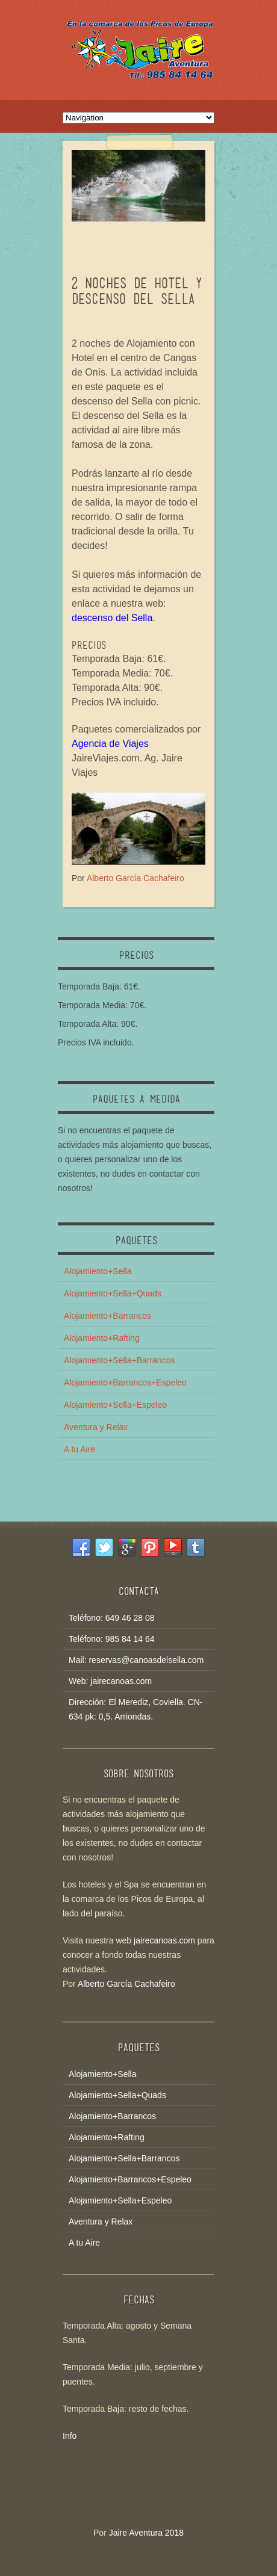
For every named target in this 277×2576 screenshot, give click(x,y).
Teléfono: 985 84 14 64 (111, 1639)
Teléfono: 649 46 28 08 (111, 1618)
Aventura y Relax (96, 1427)
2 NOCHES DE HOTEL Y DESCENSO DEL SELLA (137, 291)
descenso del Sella (112, 618)
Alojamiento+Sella (97, 1271)
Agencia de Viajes (110, 743)
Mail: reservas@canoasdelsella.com (136, 1660)
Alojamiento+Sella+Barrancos (119, 1360)
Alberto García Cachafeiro (135, 878)
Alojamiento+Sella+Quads (112, 1293)
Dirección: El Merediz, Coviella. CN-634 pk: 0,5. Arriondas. (136, 1709)
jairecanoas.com (164, 1940)
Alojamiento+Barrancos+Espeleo (125, 1382)
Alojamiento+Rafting (102, 1338)
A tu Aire (79, 1449)
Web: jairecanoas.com (110, 1681)
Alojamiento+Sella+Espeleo (115, 1405)
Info (69, 2436)
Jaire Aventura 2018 (146, 2532)
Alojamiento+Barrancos (107, 1316)
